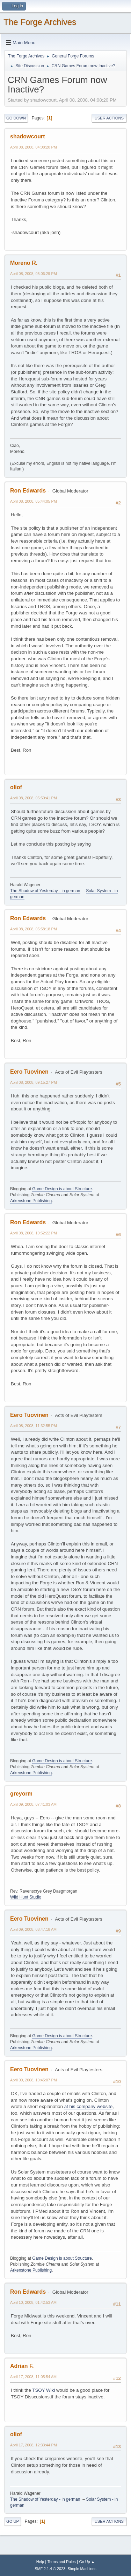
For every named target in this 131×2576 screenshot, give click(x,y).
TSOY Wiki (43, 2390)
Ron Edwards (28, 491)
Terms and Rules (62, 2562)
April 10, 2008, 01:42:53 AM (33, 2302)
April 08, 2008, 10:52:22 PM (33, 1233)
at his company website (88, 2106)
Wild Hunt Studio (25, 1897)
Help (40, 2562)
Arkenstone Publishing (31, 1200)
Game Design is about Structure (62, 1188)
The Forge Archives (39, 22)
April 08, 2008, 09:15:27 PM (33, 1082)
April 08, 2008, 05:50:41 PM (33, 798)
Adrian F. (22, 2366)
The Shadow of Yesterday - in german (45, 890)
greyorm (21, 1794)
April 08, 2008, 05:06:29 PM (33, 273)
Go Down (16, 118)
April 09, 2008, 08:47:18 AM (33, 1929)
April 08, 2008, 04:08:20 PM (33, 147)
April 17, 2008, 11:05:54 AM (33, 2377)
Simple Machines (82, 2569)
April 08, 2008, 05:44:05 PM (33, 501)
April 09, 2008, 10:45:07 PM (33, 2080)
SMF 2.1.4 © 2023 (50, 2569)
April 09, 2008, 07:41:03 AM (33, 1804)
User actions (109, 118)
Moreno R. (23, 263)
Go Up (12, 2521)
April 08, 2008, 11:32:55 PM (33, 1426)
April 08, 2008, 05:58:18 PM (33, 929)
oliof (16, 787)
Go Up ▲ (87, 2562)
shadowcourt (27, 136)
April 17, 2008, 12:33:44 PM (33, 2445)
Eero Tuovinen (29, 1072)
